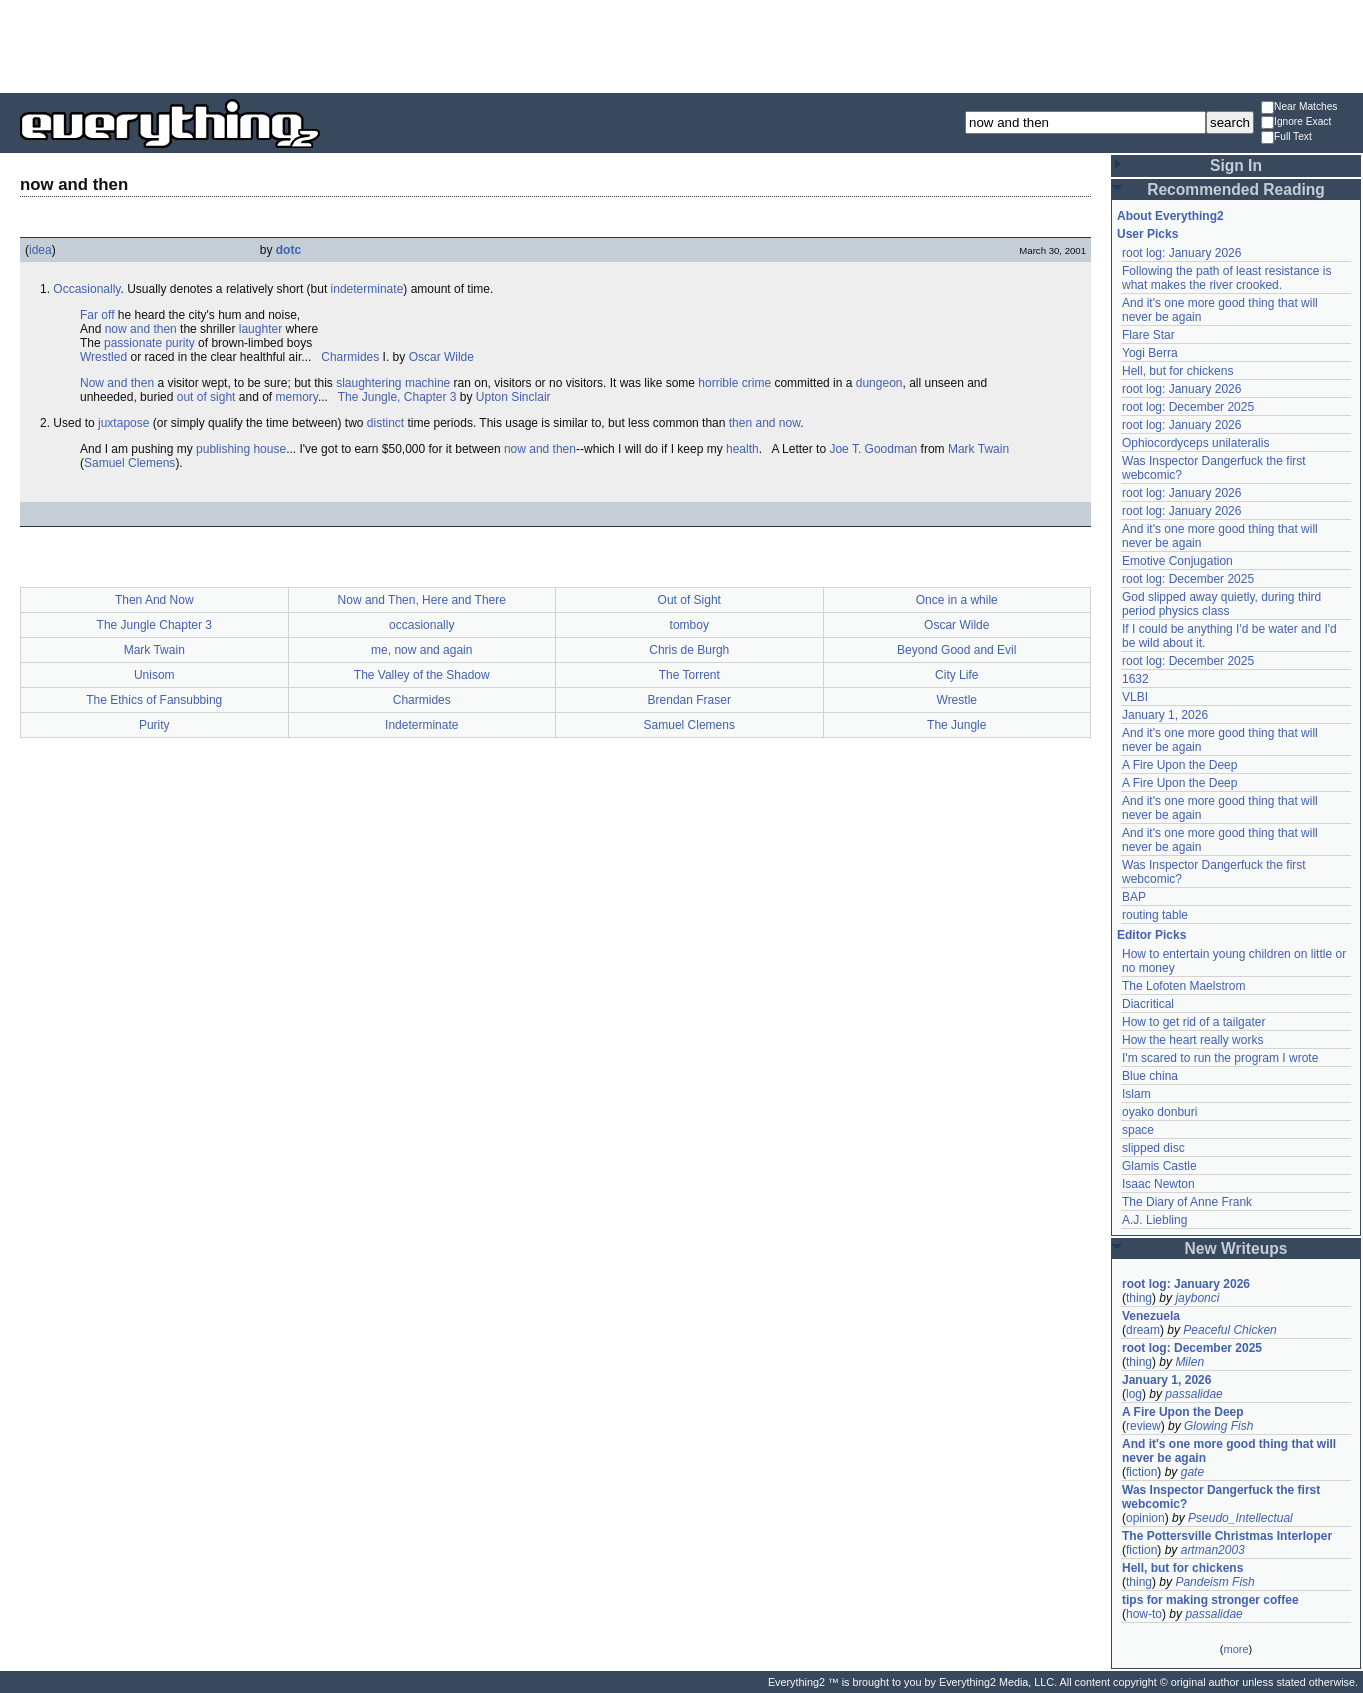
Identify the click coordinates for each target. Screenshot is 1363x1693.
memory (297, 397)
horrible (718, 383)
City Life (956, 675)
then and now (764, 423)
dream (1143, 1330)
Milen (1189, 1362)
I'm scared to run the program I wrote (1220, 1058)
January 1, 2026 (1165, 715)
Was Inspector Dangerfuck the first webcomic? (1221, 1497)
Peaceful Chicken (1229, 1330)
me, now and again (421, 650)
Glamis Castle (1159, 1166)
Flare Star (1148, 335)
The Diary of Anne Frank (1187, 1202)
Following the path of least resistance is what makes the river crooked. (1226, 278)
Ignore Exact (1296, 122)
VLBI (1135, 697)
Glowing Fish (1218, 1426)
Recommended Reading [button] (1236, 189)
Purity (154, 725)
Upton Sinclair (513, 397)
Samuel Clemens (129, 463)
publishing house (241, 449)
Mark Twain (978, 449)
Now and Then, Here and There (422, 600)
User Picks (1147, 234)
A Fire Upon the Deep (1179, 765)
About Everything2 (1170, 216)
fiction (1141, 1472)
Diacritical (1148, 1004)
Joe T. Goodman (873, 449)
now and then (141, 329)
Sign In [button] (1236, 165)
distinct (385, 423)
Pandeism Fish (1214, 1582)
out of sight (206, 397)
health (742, 449)
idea (40, 250)
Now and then (117, 383)
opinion (1145, 1518)
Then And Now (154, 600)
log (1134, 1394)
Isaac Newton (1158, 1184)
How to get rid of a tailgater (1193, 1022)
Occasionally (86, 289)
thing (1139, 1298)
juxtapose (123, 423)
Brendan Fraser (689, 700)
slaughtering (368, 383)
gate (1192, 1472)
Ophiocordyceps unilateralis (1195, 443)
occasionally (421, 625)
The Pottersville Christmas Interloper (1227, 1536)
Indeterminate (421, 725)
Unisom (154, 675)
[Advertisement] (682, 45)
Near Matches (1299, 107)
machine (427, 383)
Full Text (1286, 137)
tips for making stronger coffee (1210, 1600)
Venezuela (1151, 1316)
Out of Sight (689, 600)
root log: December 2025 (1188, 407)
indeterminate (367, 289)
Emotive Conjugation (1177, 561)
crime (756, 383)
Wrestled (103, 357)
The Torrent (689, 675)
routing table (1155, 915)
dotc (288, 250)
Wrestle (957, 700)
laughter (260, 329)
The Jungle (956, 725)
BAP (1134, 897)
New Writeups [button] (1236, 1248)
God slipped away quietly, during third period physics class (1221, 604)
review (1143, 1426)
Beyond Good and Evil (956, 650)
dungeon (879, 383)
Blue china (1150, 1076)
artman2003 (1213, 1550)
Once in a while (957, 600)
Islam (1136, 1094)
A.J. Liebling (1154, 1220)
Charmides (350, 357)
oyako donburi (1159, 1112)
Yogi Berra (1150, 353)
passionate (133, 343)
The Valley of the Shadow (422, 675)
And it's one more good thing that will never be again (1229, 1451)
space (1138, 1130)
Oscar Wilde (441, 357)
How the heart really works (1192, 1040)
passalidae (1193, 1394)
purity (179, 343)
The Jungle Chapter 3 (154, 625)
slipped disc (1153, 1148)
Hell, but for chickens (1177, 371)
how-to (1144, 1614)
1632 (1135, 679)
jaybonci (1197, 1298)
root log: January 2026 (1181, 253)
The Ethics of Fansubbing (154, 700)
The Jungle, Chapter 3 (397, 397)
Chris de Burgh (689, 650)
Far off (97, 315)
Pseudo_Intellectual (1240, 1518)
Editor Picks (1151, 935)
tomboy (689, 625)
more (1235, 1649)
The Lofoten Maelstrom (1183, 986)
